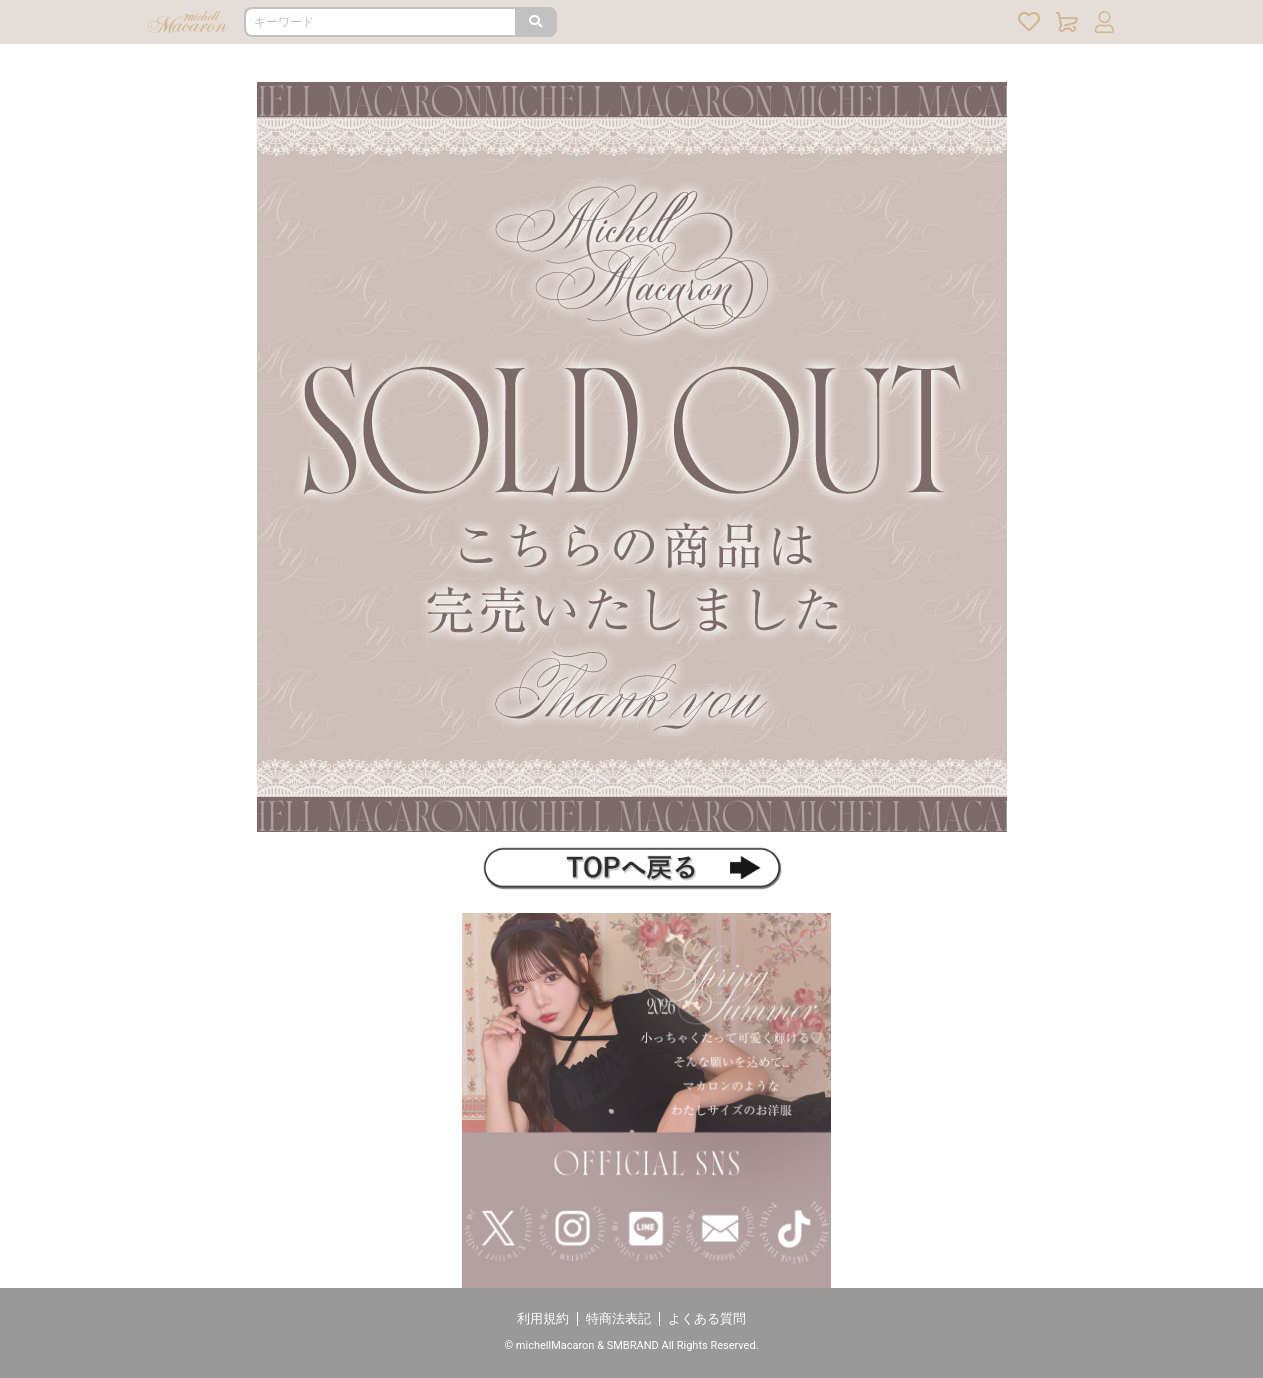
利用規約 (543, 1318)
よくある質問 (707, 1318)
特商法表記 (618, 1318)
